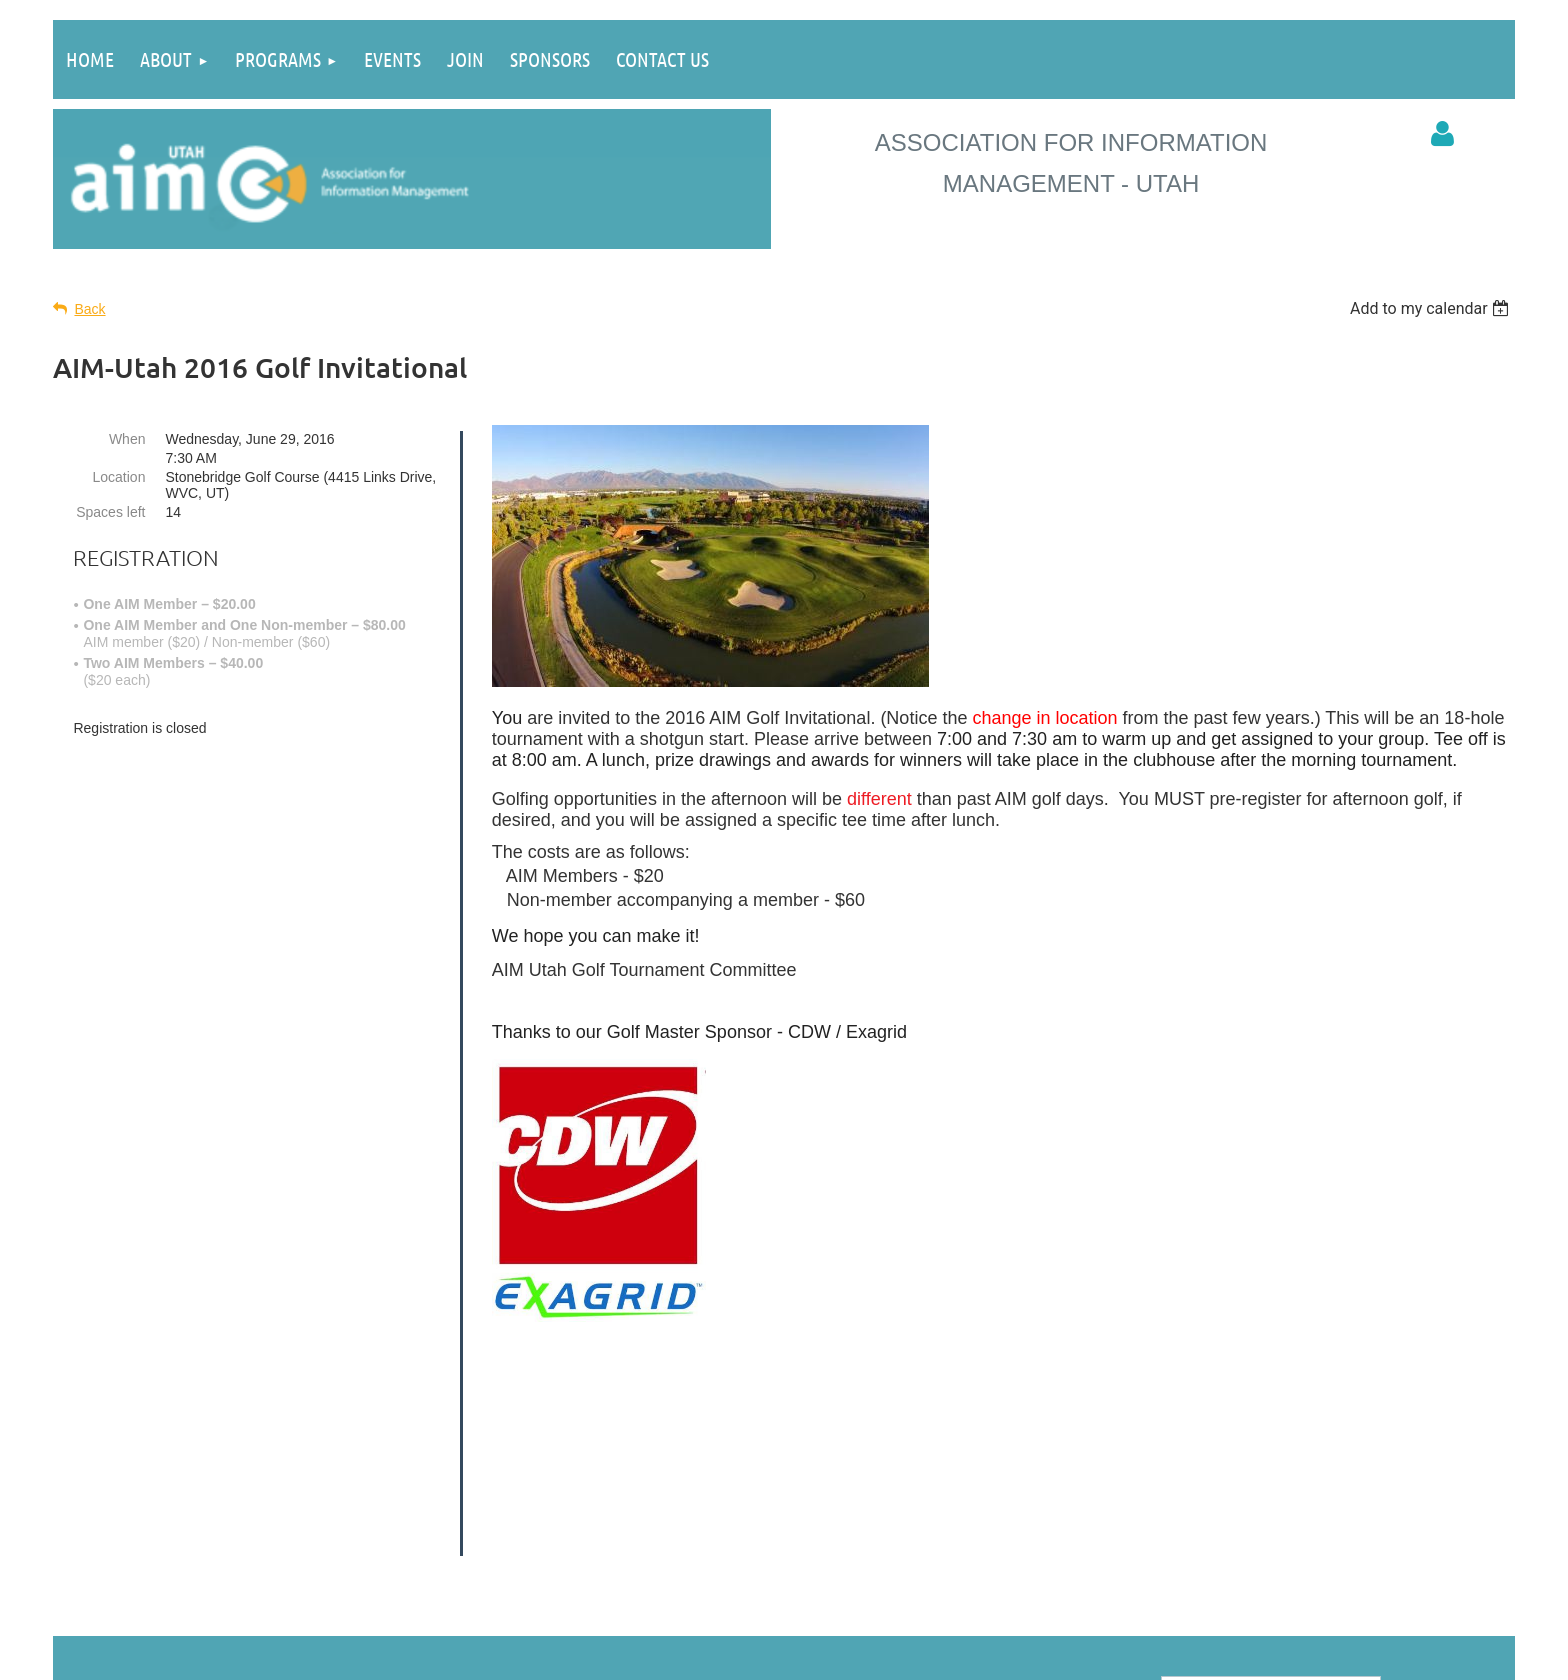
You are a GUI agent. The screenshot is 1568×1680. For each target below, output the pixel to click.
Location (119, 477)
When (127, 439)
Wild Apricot (1156, 1654)
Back (89, 309)
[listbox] (1432, 308)
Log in (1443, 134)
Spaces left (110, 512)
